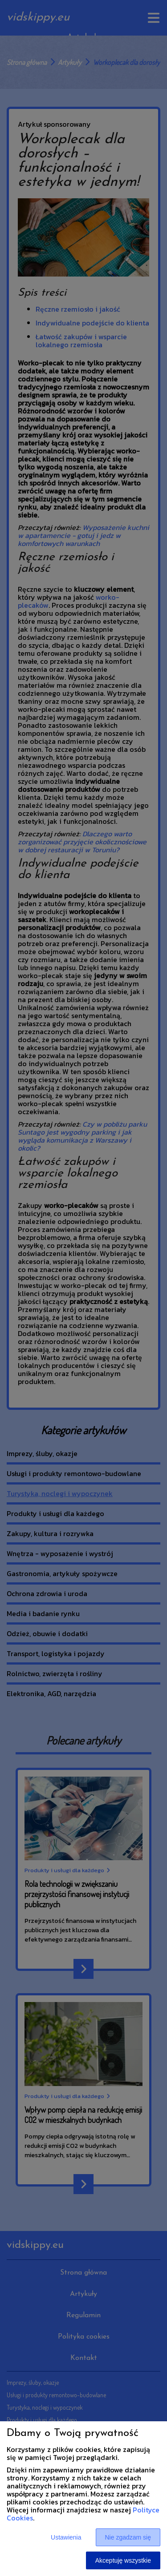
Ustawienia (66, 2537)
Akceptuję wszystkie (123, 2560)
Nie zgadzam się (128, 2537)
